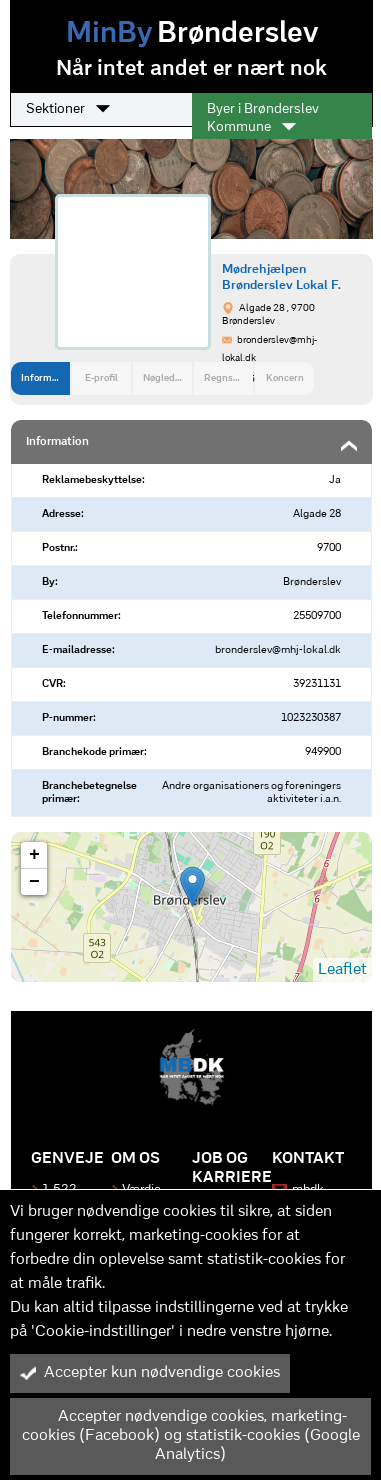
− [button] (34, 882)
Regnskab (226, 378)
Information (45, 378)
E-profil (101, 378)
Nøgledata (166, 378)
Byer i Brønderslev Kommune (263, 118)
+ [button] (34, 855)
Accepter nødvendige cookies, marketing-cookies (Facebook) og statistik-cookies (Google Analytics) (190, 1436)
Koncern (285, 378)
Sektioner (68, 109)
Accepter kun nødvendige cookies (150, 1373)
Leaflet (342, 970)
